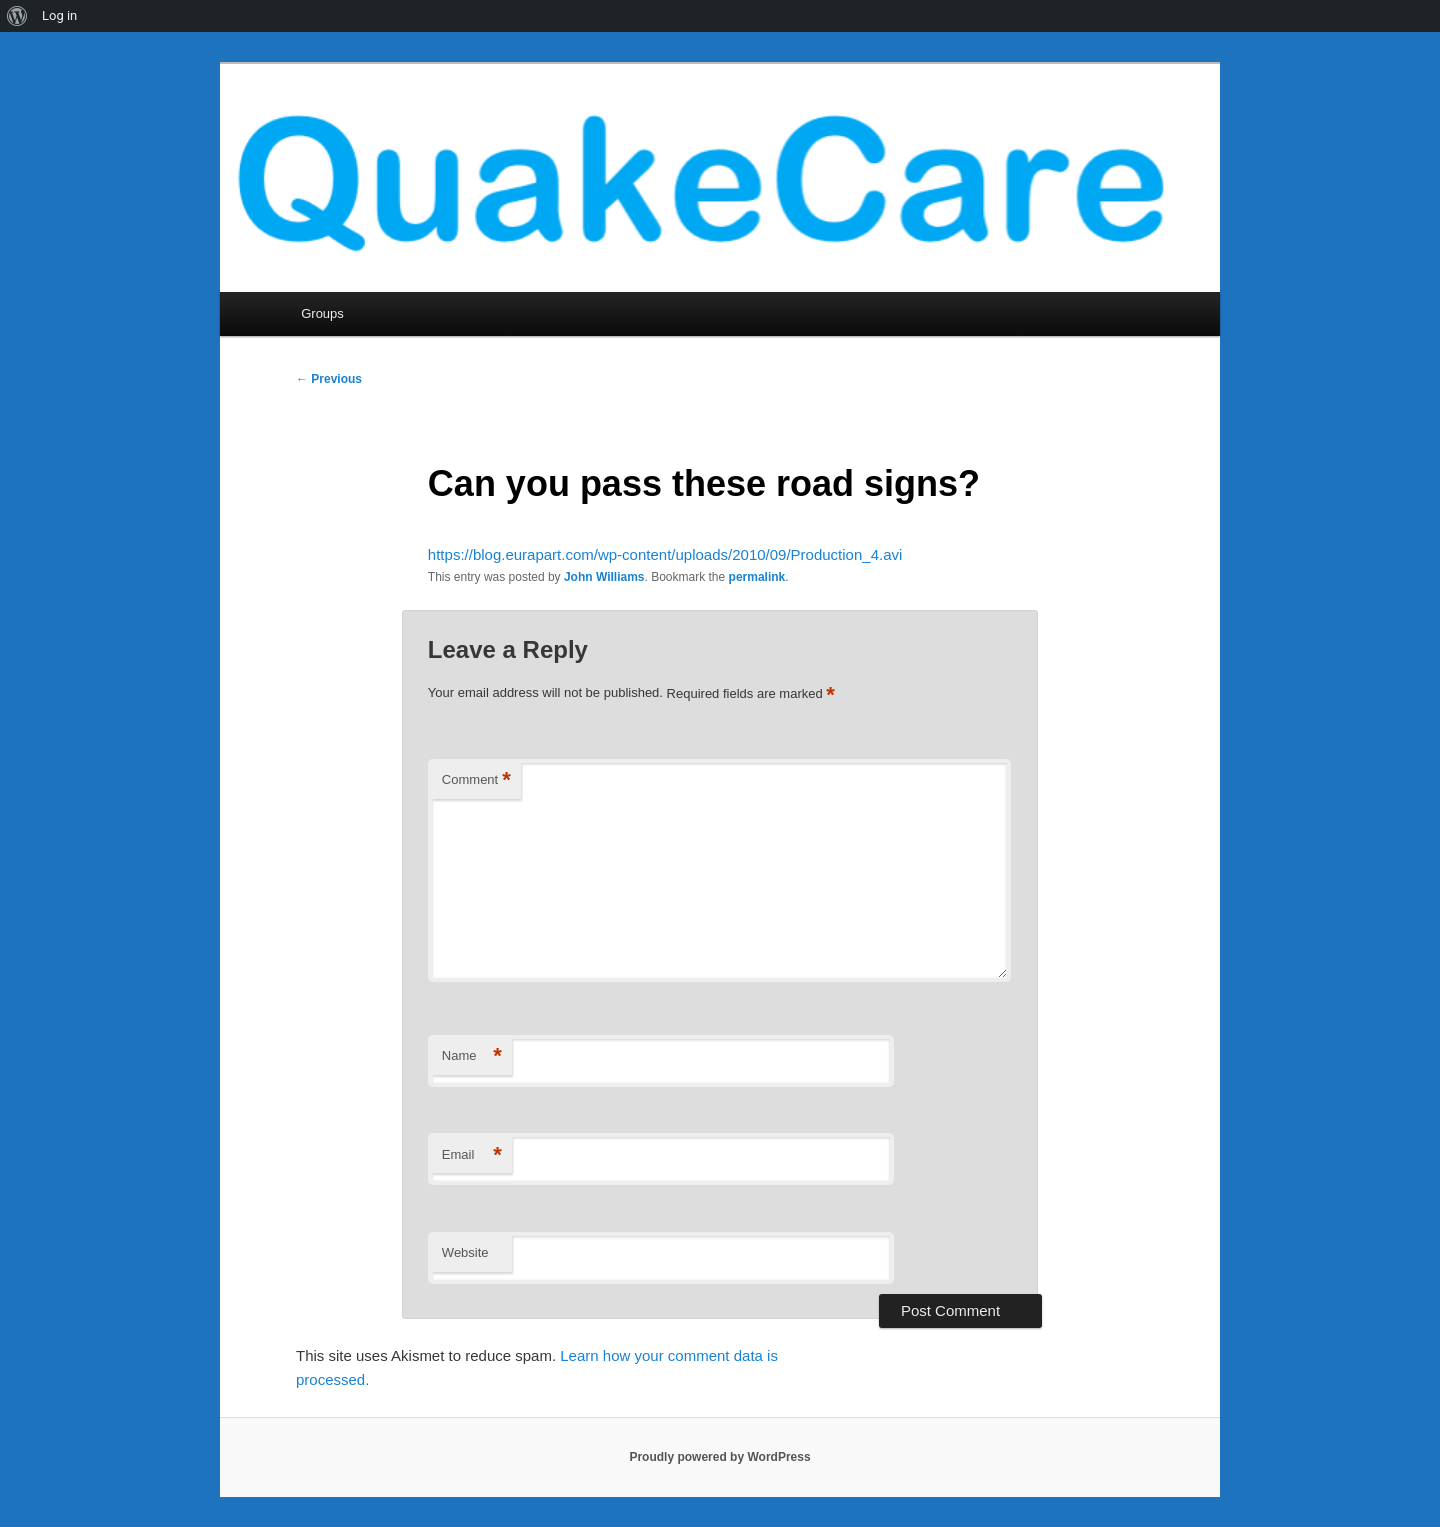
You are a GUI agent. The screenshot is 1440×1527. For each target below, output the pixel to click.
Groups (322, 313)
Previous (329, 379)
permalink (757, 577)
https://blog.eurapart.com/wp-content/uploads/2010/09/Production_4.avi (665, 554)
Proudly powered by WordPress (719, 1457)
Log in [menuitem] (59, 15)
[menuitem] (17, 16)
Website (465, 1252)
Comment (476, 780)
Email (472, 1155)
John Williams (604, 577)
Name (472, 1056)
